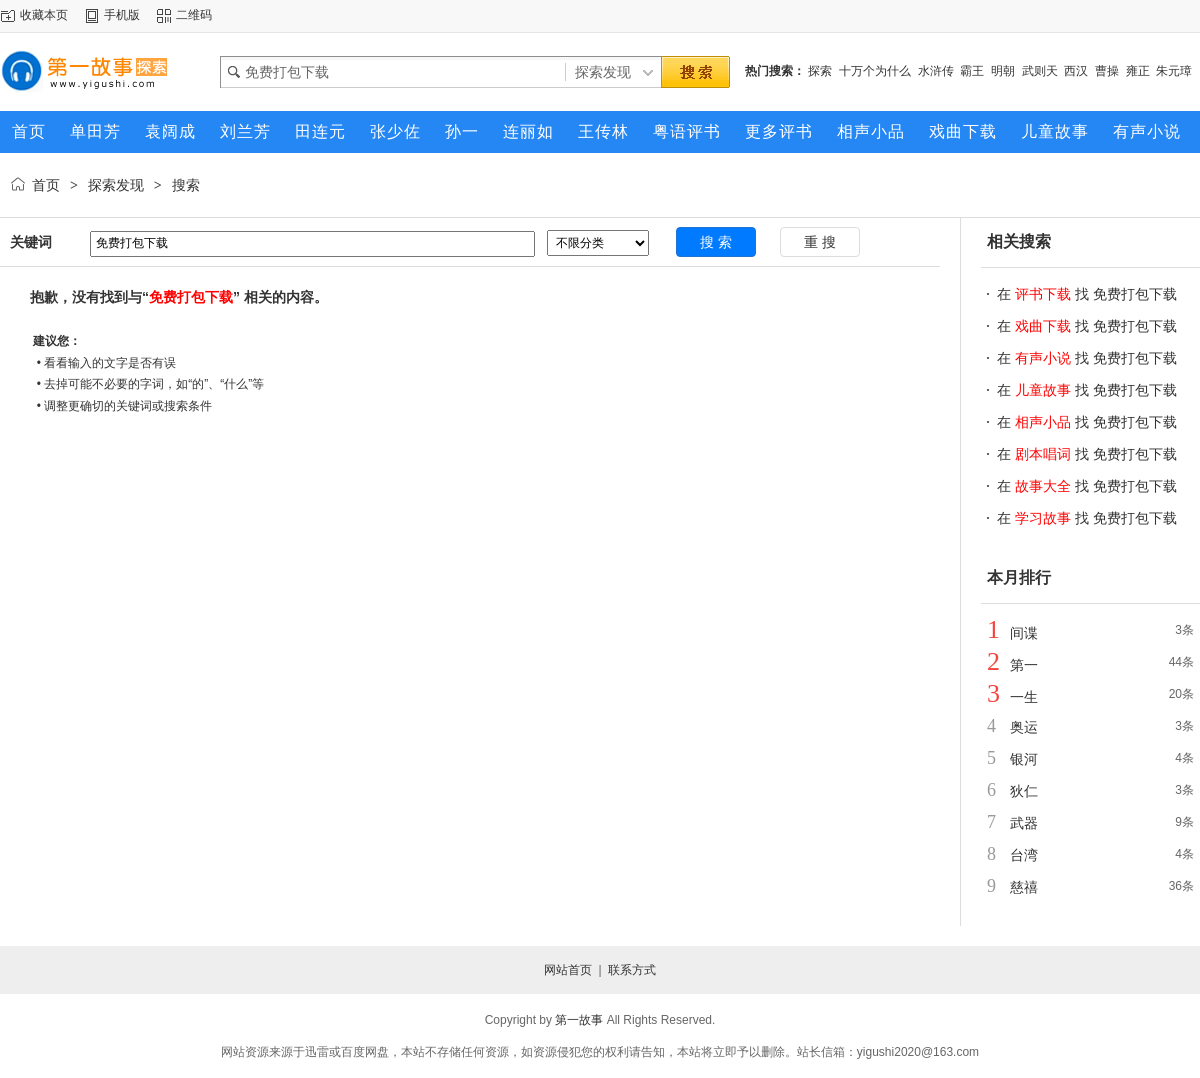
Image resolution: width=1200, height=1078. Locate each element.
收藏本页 (44, 15)
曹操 (1107, 71)
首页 (46, 185)
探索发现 (116, 185)
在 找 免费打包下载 (1087, 294)
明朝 (1003, 71)
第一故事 (579, 1020)
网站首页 (568, 970)
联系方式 (632, 970)
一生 (1024, 697)
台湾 (1024, 855)
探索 (820, 71)
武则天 (1040, 71)
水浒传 (936, 71)
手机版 (122, 15)
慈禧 (1024, 887)
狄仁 (1024, 791)
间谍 (1024, 633)
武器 (1024, 823)
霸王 (972, 71)
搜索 (186, 185)
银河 (1024, 759)
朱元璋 (1174, 71)
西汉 (1076, 71)
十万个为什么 (875, 71)
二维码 (194, 15)
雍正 (1138, 71)
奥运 (1024, 727)
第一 (1024, 665)
